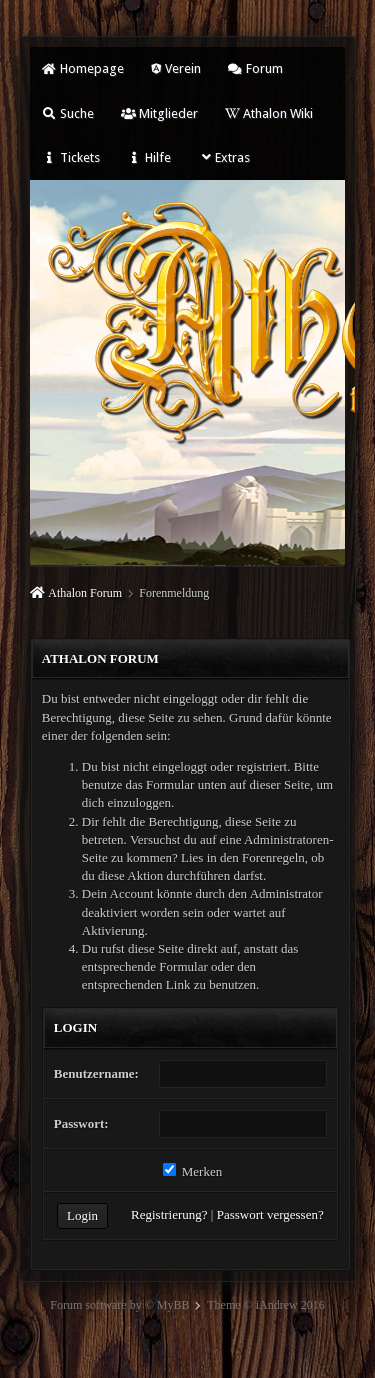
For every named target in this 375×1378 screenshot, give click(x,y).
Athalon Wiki (269, 113)
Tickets (71, 157)
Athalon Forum (85, 593)
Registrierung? (169, 1214)
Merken (193, 1171)
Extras (224, 157)
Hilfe (149, 157)
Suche (68, 113)
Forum (255, 68)
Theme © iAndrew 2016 (265, 1305)
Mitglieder (159, 113)
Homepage (83, 68)
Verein (176, 68)
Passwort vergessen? (270, 1214)
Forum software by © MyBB (119, 1305)
